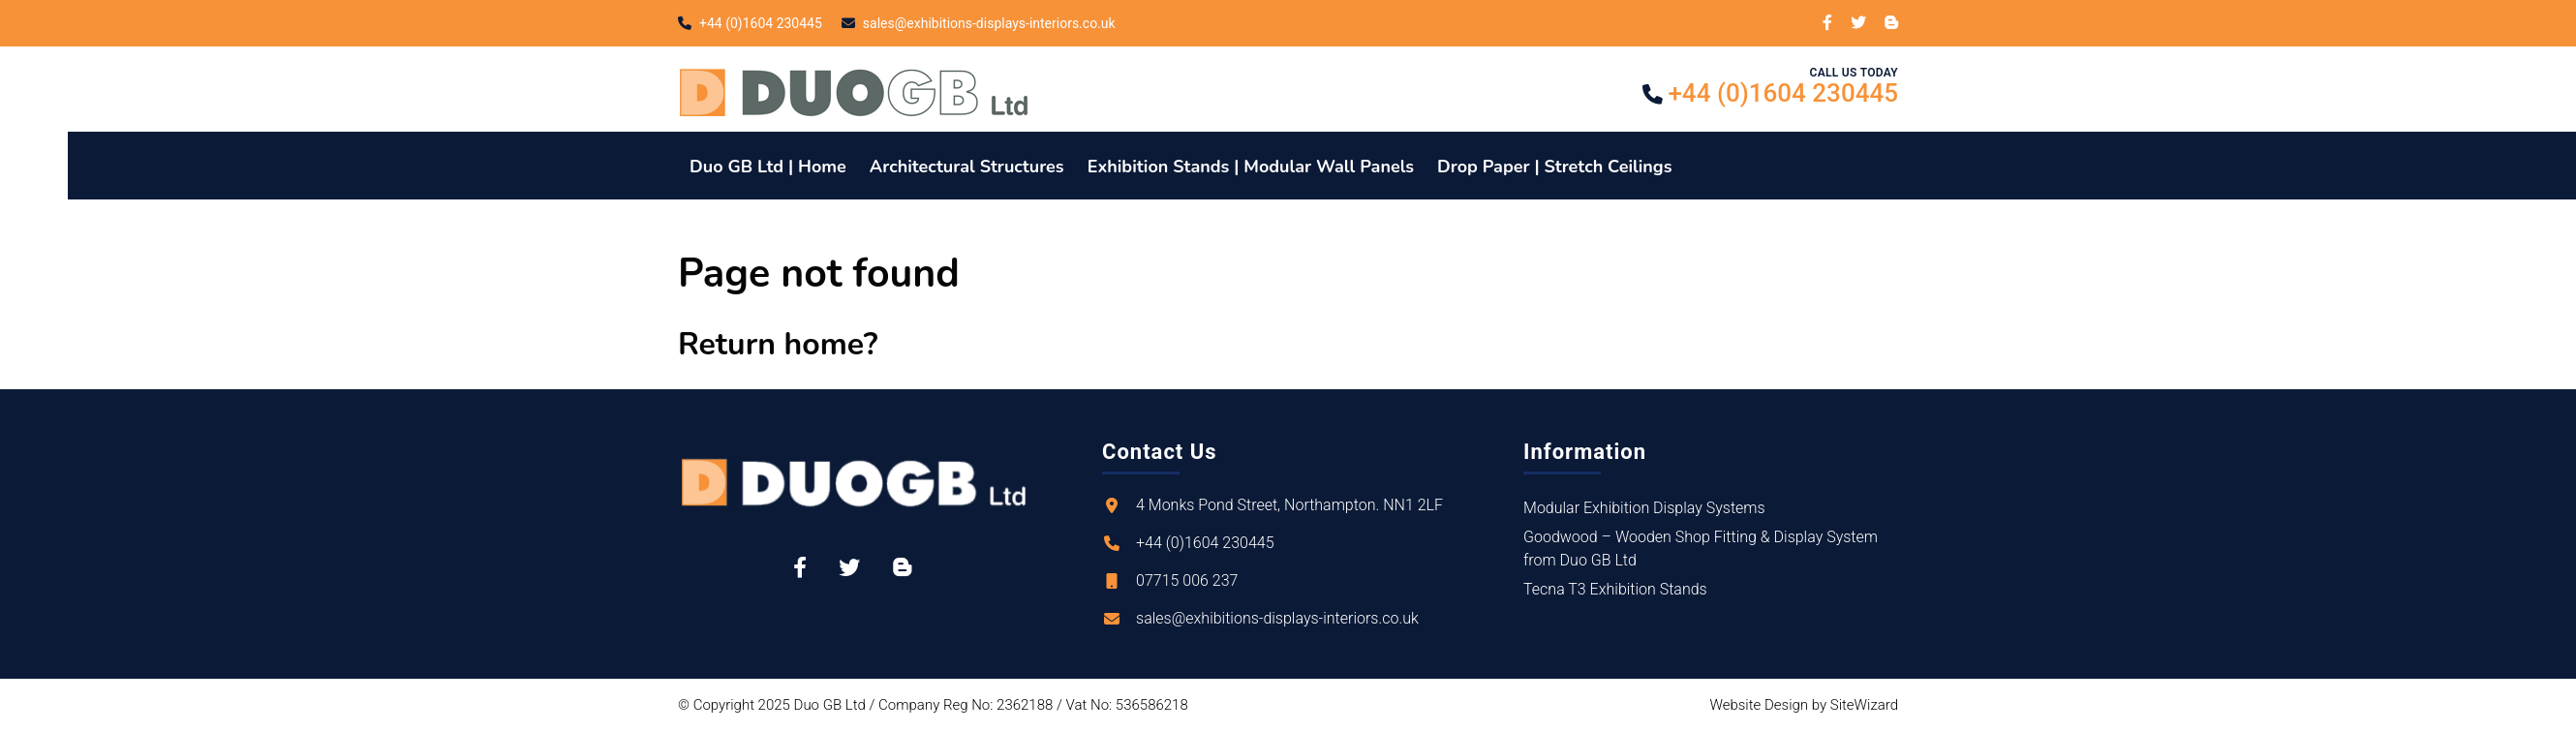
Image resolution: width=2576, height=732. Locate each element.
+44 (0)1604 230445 (760, 23)
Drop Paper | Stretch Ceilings (1554, 166)
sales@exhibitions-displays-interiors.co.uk (989, 23)
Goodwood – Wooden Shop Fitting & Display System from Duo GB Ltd (1700, 548)
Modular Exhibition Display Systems (1644, 508)
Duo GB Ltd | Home (768, 166)
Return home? (778, 344)
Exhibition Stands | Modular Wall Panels (1251, 166)
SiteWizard (1864, 705)
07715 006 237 (1187, 580)
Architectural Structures (967, 166)
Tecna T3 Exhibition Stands (1615, 589)
